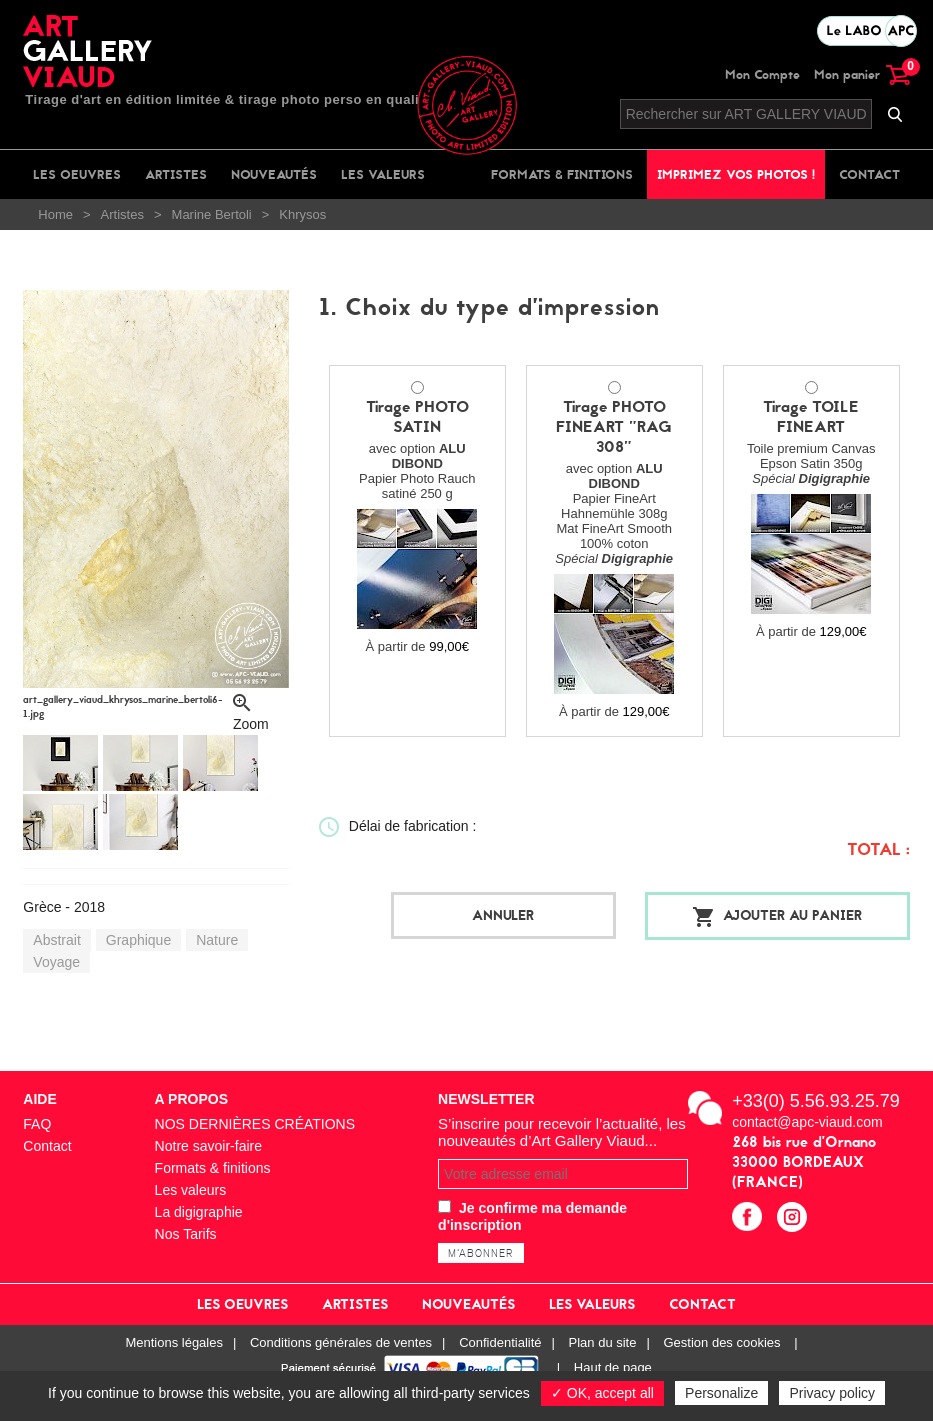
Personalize (721, 1393)
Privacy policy (832, 1393)
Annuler (517, 915)
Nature (217, 940)
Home (55, 214)
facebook (749, 1218)
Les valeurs (383, 174)
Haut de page (613, 1366)
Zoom (251, 720)
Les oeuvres (77, 174)
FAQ (37, 1123)
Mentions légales (174, 1341)
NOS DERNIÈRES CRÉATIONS (255, 1123)
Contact (869, 174)
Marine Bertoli (212, 214)
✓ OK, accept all (602, 1393)
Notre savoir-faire (208, 1145)
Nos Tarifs (186, 1233)
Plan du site (603, 1341)
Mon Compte (762, 74)
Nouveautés (274, 174)
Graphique (138, 940)
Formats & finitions (562, 174)
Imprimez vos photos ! (736, 174)
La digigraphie (199, 1211)
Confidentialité (500, 1341)
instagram (794, 1218)
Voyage (56, 962)
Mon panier (862, 74)
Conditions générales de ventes (341, 1341)
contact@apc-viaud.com (807, 1121)
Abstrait (56, 940)
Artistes (176, 174)
